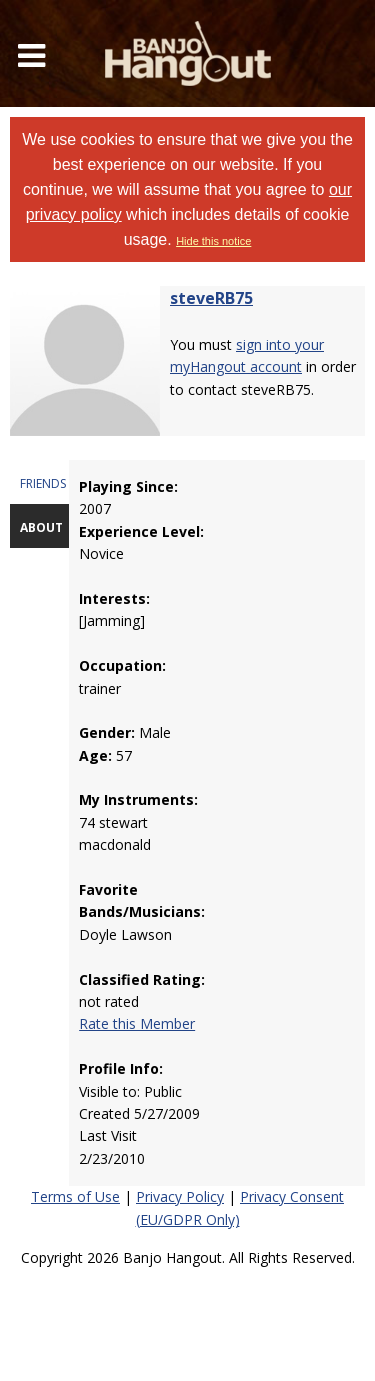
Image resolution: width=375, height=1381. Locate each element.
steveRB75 (211, 298)
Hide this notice (213, 241)
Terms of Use (75, 1196)
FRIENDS (43, 483)
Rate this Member (137, 1023)
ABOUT (41, 527)
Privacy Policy (180, 1196)
